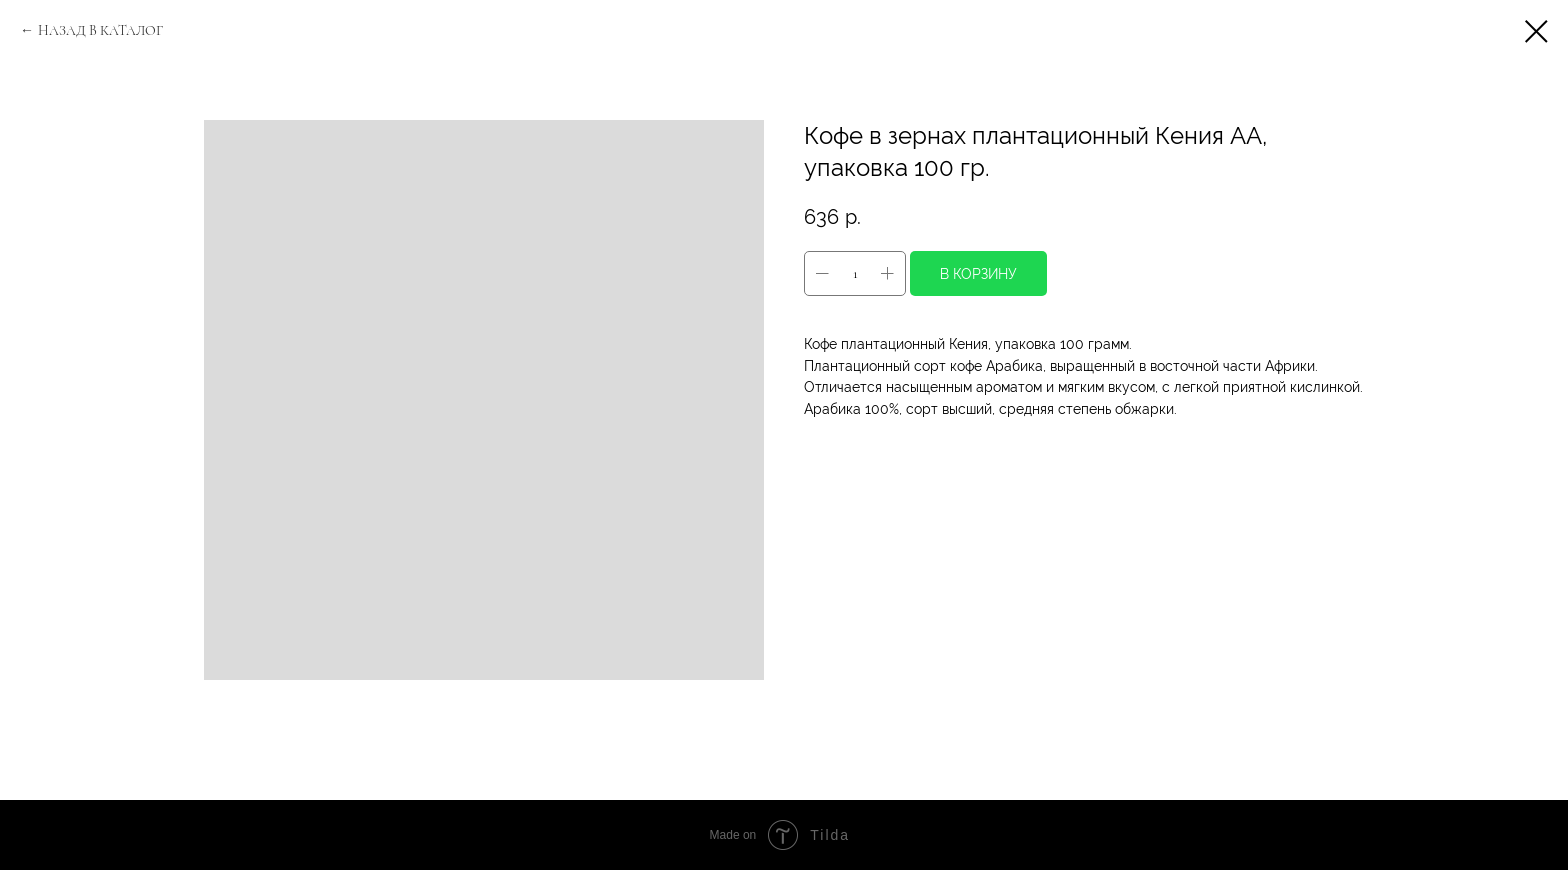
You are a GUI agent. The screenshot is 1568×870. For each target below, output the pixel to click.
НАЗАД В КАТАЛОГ (100, 30)
